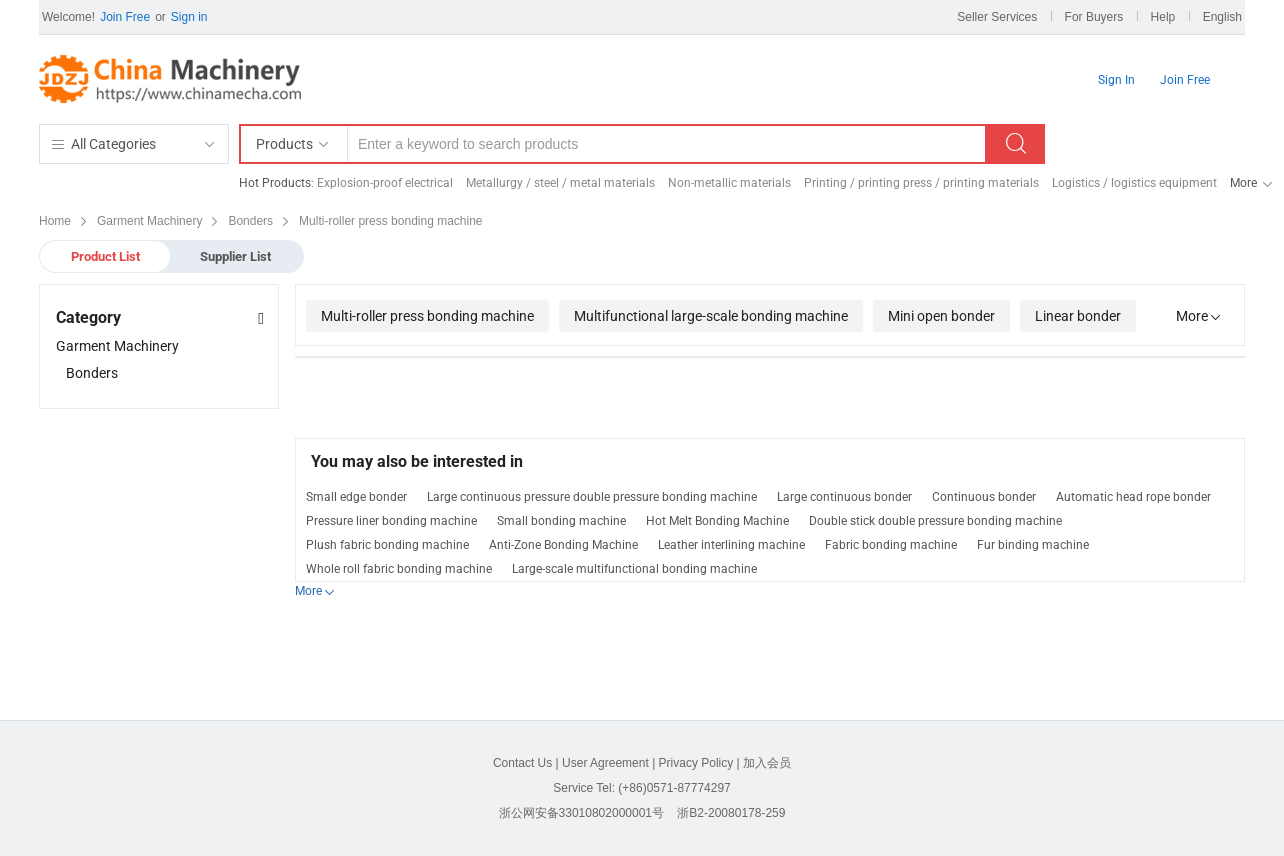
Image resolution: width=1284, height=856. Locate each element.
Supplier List (235, 256)
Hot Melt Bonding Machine (717, 521)
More (1243, 183)
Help (1163, 17)
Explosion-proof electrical (385, 183)
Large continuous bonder (844, 497)
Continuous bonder (984, 497)
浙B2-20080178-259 (731, 813)
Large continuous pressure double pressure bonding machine (592, 497)
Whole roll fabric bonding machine (399, 569)
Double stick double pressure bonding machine (935, 521)
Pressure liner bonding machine (391, 521)
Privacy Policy (696, 763)
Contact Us (522, 763)
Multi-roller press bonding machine (427, 316)
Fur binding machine (1033, 545)
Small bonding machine (561, 521)
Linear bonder (1078, 316)
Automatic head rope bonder (1133, 497)
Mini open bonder (941, 316)
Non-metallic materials (729, 183)
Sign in (189, 17)
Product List (105, 256)
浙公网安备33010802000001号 (581, 813)
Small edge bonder (356, 497)
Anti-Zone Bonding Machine (563, 545)
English (1222, 17)
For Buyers (1094, 17)
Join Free (125, 17)
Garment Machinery (117, 346)
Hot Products (275, 183)
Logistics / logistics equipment (1134, 183)
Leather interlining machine (731, 545)
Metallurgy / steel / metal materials (560, 183)
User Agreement (605, 763)
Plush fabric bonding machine (387, 545)
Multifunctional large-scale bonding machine (711, 316)
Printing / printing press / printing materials (921, 183)
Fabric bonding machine (891, 545)
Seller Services (997, 17)
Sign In (1116, 80)
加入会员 (767, 763)
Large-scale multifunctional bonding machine (634, 569)
